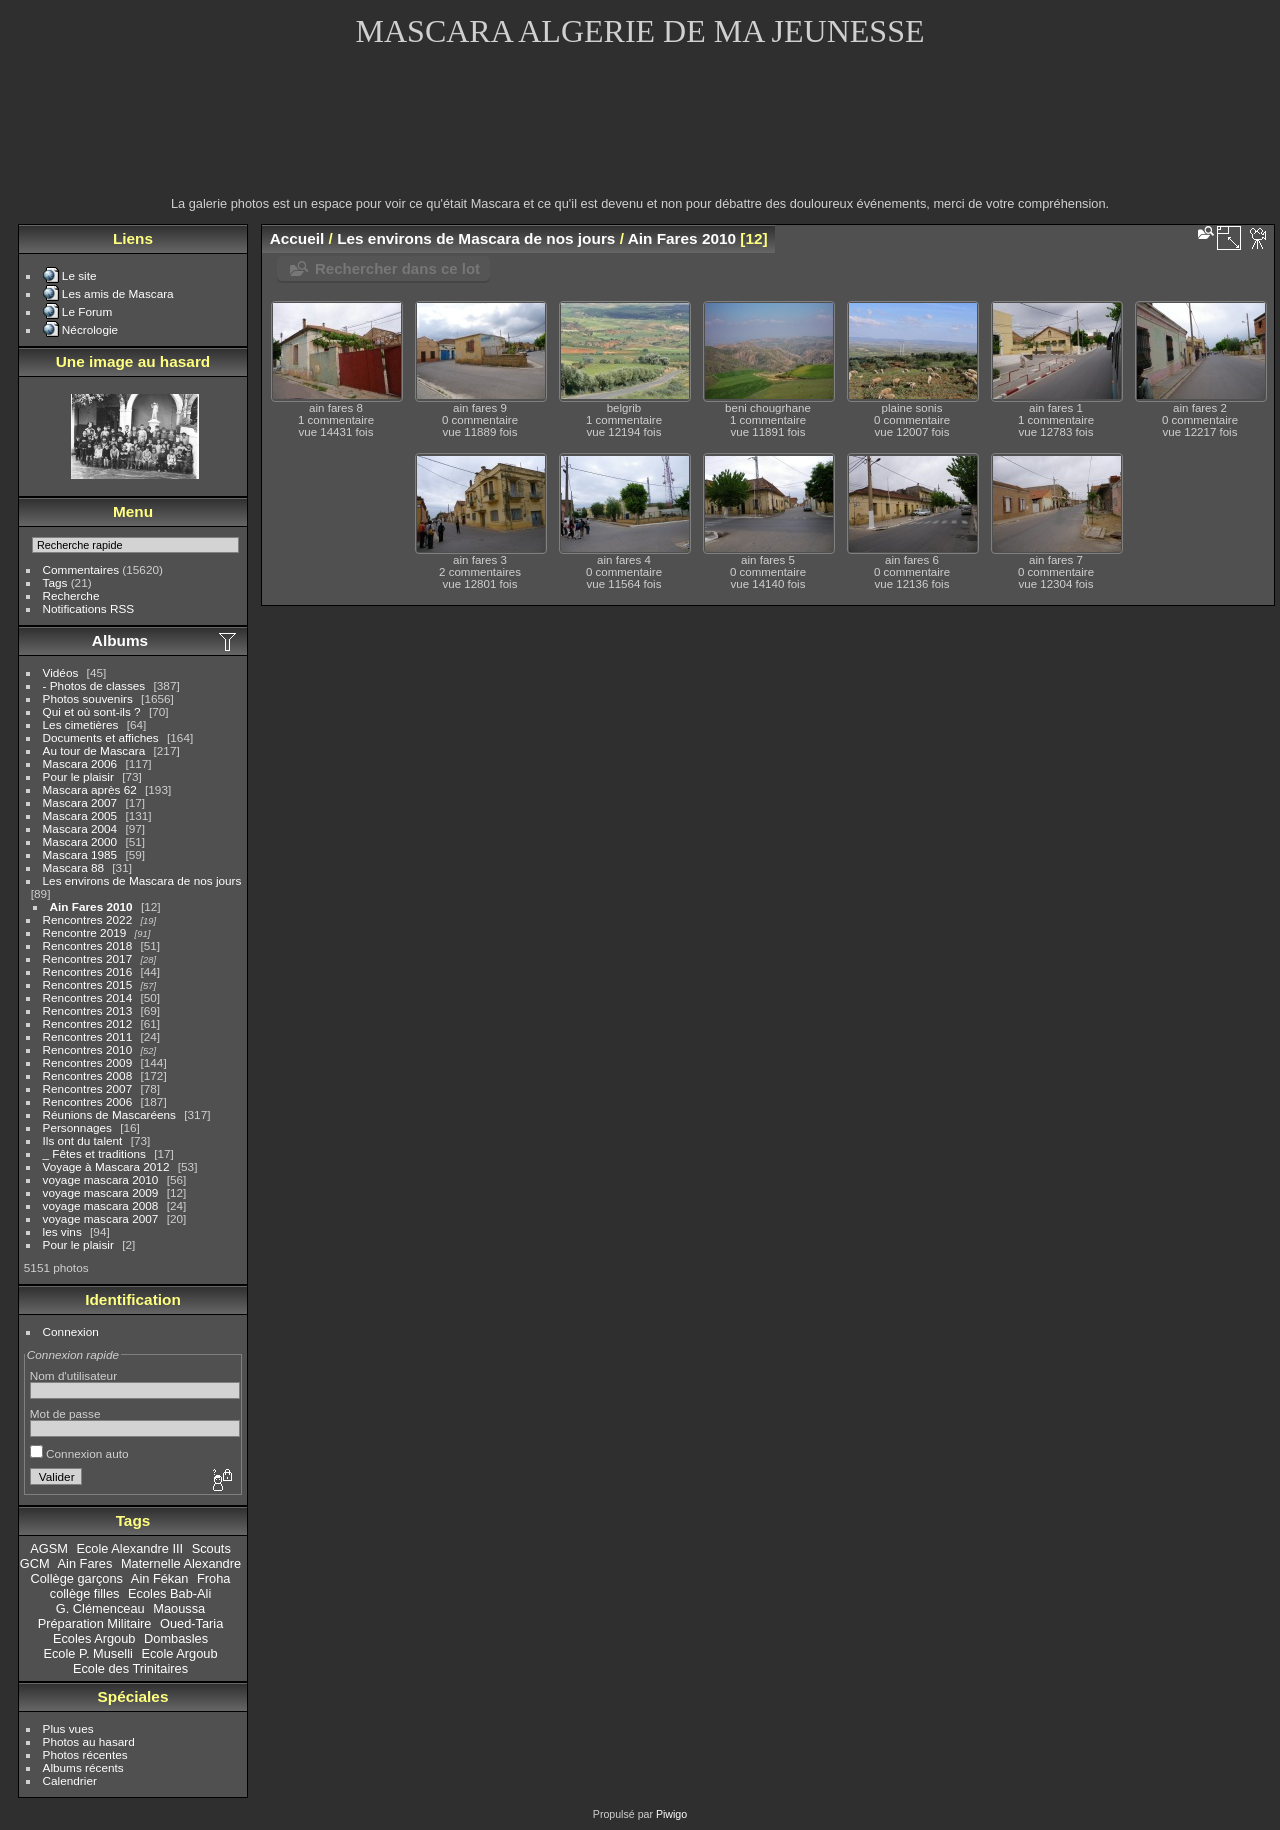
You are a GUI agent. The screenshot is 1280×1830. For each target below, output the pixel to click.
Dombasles (176, 1638)
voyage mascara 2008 (101, 1205)
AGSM (49, 1548)
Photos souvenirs (88, 698)
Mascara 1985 (80, 854)
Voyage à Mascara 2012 (106, 1166)
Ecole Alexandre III (129, 1548)
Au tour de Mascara (94, 750)
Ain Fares (85, 1563)
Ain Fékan (160, 1578)
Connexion (71, 1331)
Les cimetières (81, 724)
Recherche (71, 595)
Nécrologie (90, 329)
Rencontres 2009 (88, 1062)
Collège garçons (77, 1578)
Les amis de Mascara (118, 293)
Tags (55, 582)
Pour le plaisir (78, 776)
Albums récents (83, 1767)
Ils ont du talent (83, 1140)
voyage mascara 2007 (101, 1218)
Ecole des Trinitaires (130, 1668)
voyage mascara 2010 (101, 1179)
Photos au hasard (89, 1741)
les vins (62, 1231)
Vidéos (61, 672)
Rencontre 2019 (85, 932)
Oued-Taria (191, 1623)
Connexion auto (79, 1453)
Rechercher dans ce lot (397, 268)
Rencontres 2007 (88, 1088)
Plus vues (68, 1728)
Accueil (297, 238)
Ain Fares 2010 (91, 906)
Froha (213, 1578)
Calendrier (70, 1780)
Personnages (77, 1127)
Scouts (211, 1548)
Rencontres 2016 (88, 971)
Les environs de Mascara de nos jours (142, 880)
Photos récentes (85, 1754)
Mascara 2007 (80, 802)
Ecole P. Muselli (87, 1653)
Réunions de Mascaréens (109, 1114)
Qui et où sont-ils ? (92, 711)
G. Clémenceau (100, 1608)
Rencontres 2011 (88, 1036)
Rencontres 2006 (88, 1101)
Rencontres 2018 (88, 945)
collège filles (85, 1593)
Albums (120, 640)
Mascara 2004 (80, 828)
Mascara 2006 (80, 763)
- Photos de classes (94, 685)
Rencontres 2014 (88, 997)
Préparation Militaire (95, 1623)
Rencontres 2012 (88, 1023)
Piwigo (671, 1814)
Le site (79, 275)
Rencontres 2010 (88, 1049)
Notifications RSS (89, 608)
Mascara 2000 (80, 841)
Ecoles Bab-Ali (169, 1593)
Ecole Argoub (179, 1653)
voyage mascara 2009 (101, 1192)
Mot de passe (65, 1413)
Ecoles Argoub (94, 1638)
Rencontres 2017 (88, 958)
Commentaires (81, 569)
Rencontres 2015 (88, 984)
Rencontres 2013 (88, 1010)
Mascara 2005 (80, 815)
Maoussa (179, 1608)
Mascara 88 (73, 867)
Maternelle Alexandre (181, 1563)
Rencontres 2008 (88, 1075)
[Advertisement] (640, 135)
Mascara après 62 (90, 789)
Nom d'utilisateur (73, 1375)
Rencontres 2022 (88, 919)
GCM (35, 1563)
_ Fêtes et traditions (94, 1153)
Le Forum (87, 311)
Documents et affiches (101, 737)
